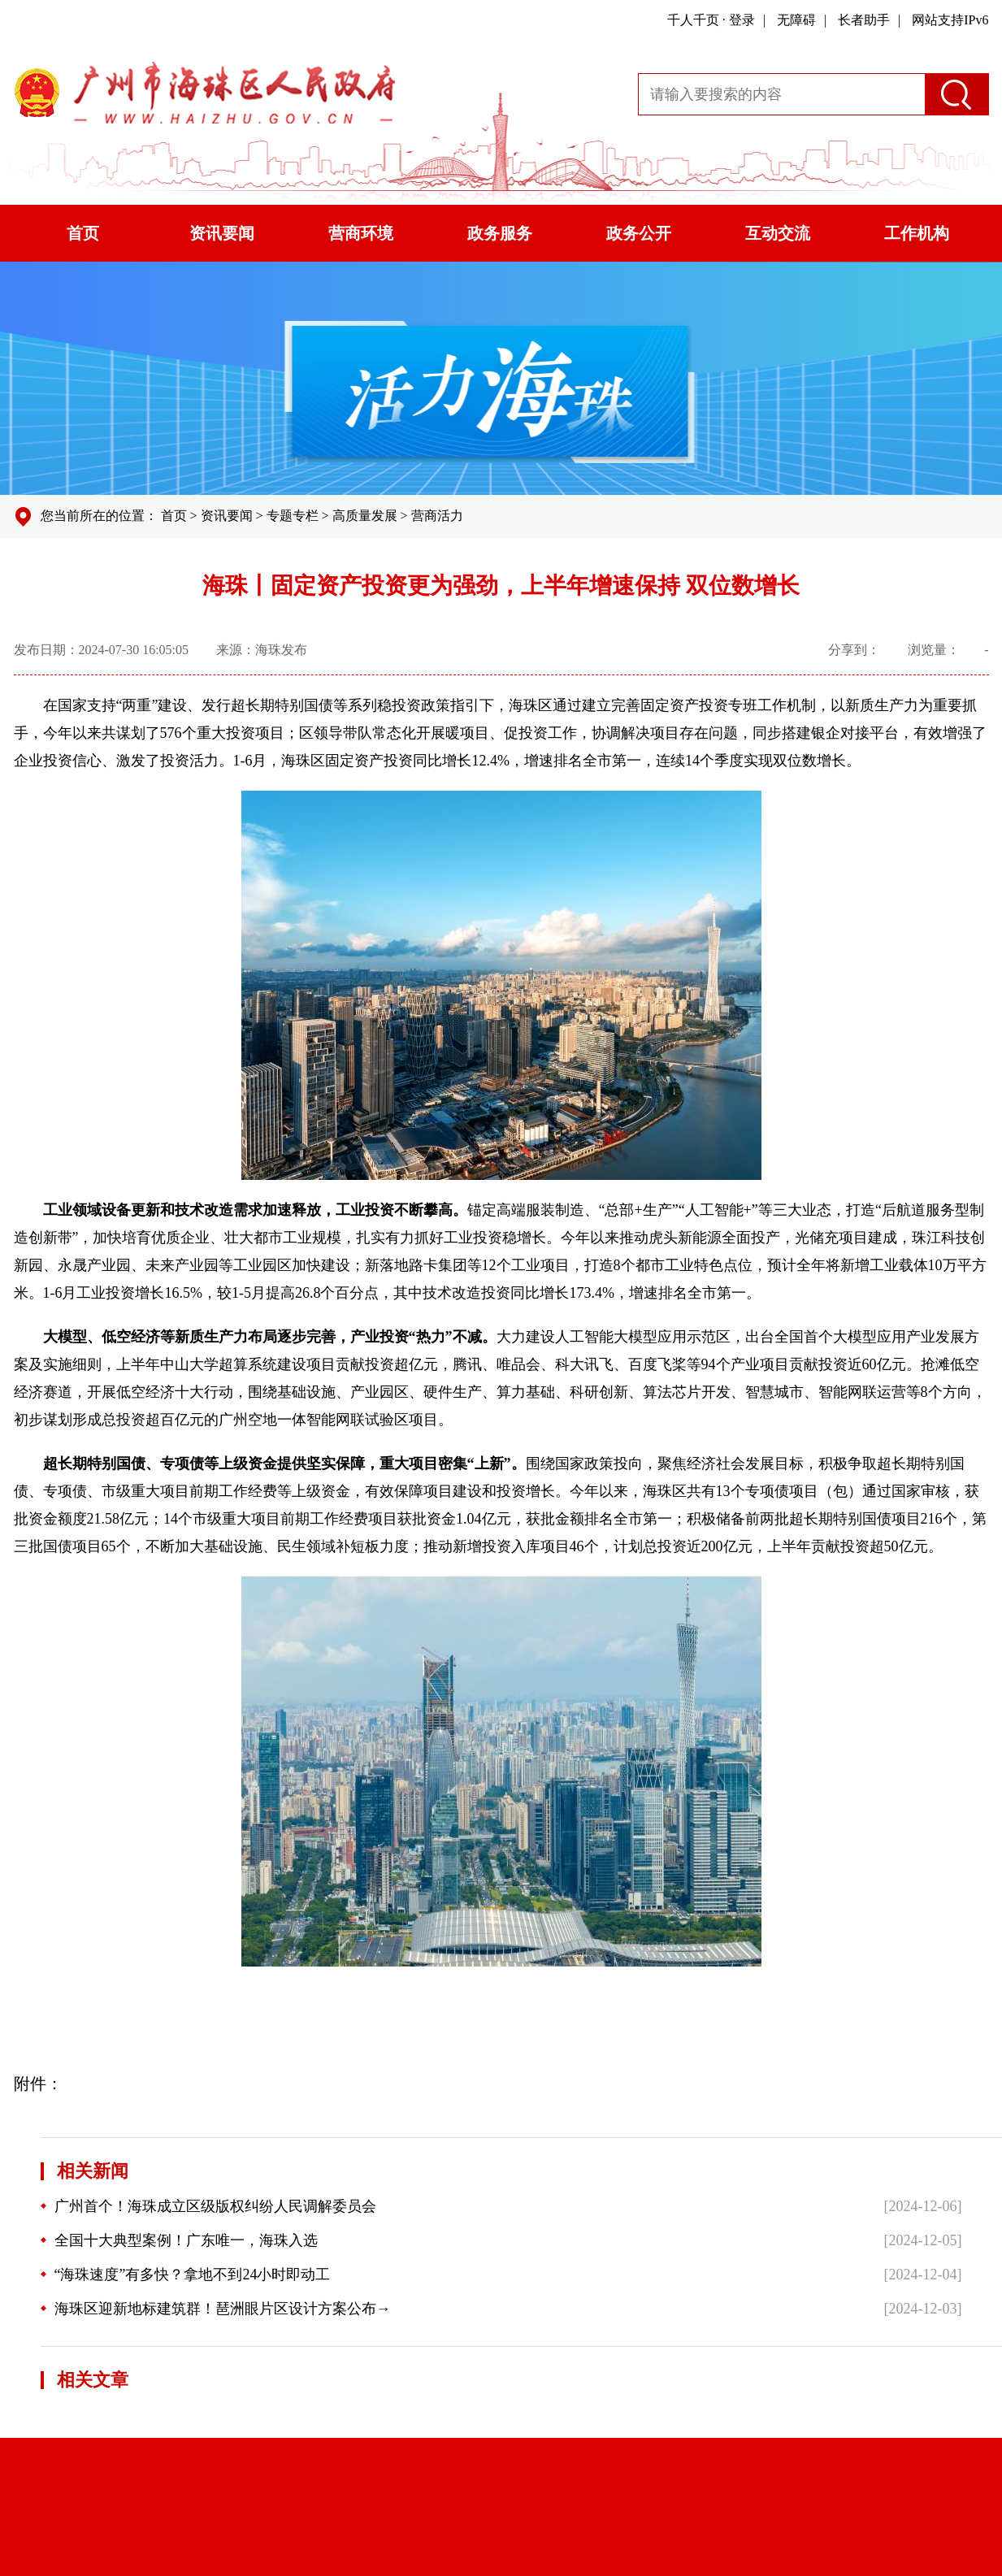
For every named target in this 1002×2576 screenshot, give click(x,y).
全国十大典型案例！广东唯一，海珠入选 (179, 2240)
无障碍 (796, 20)
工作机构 (916, 233)
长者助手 (864, 20)
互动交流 (777, 233)
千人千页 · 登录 (711, 20)
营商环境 (360, 233)
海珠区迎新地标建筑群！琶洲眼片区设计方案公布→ (216, 2309)
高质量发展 (364, 516)
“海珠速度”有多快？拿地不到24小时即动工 (186, 2274)
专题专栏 (293, 516)
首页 (83, 233)
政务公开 (638, 233)
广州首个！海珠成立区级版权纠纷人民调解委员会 (208, 2206)
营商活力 (437, 516)
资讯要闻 (221, 233)
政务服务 (499, 233)
